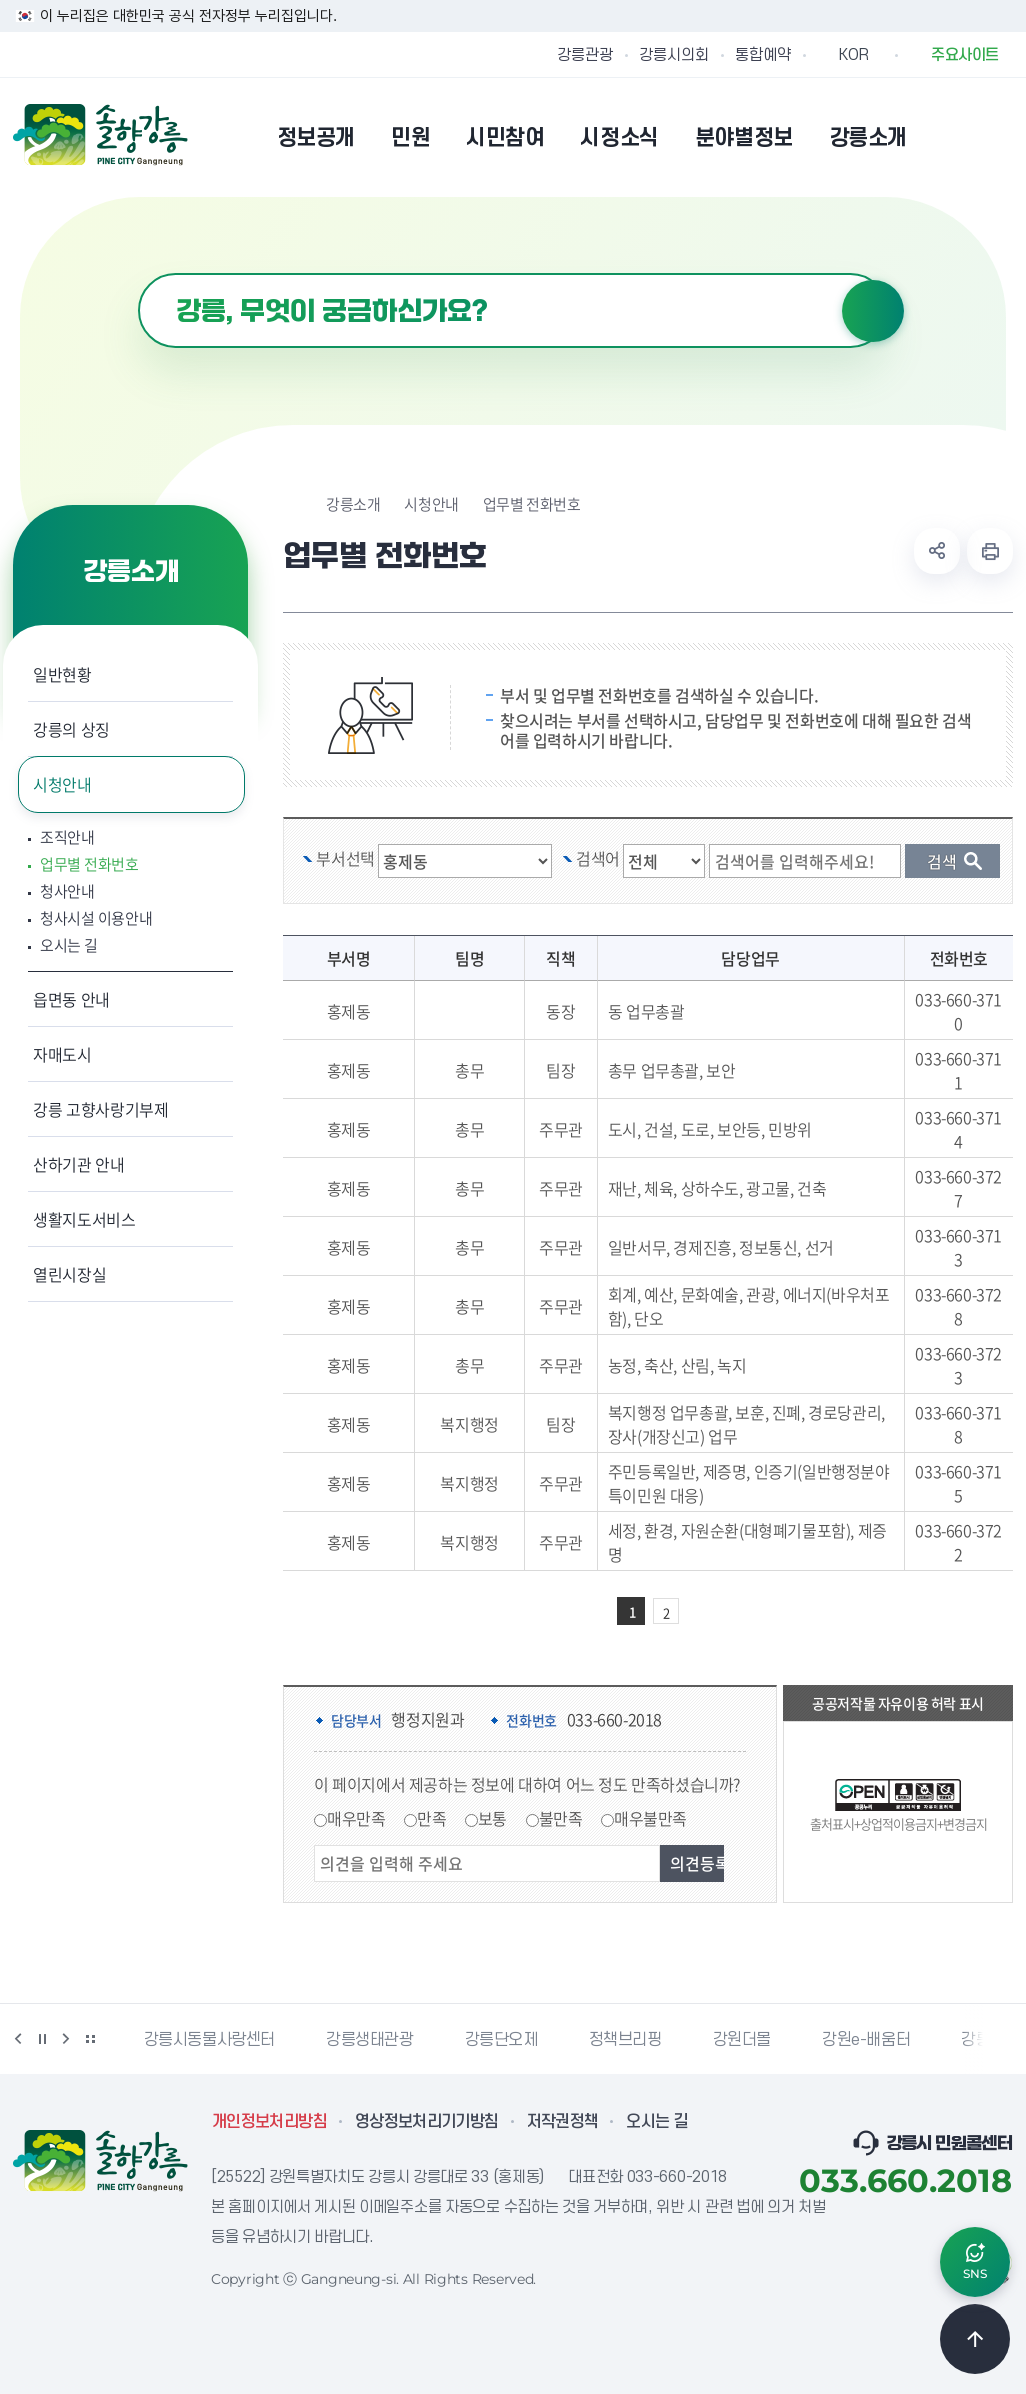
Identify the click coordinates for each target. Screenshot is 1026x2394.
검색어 (598, 858)
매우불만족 (650, 1818)
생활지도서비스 (84, 1219)
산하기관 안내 (79, 1164)
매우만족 (356, 1818)
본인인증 (949, 137)
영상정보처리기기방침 (427, 2122)
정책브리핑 (625, 2040)
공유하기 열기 (937, 551)
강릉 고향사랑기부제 (101, 1109)
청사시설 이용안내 (96, 918)
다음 (66, 2039)
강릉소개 (353, 504)
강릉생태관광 (370, 2040)
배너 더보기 (90, 2039)
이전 (18, 2039)
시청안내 (62, 784)
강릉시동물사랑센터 (209, 2040)
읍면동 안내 (71, 999)
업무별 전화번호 (89, 864)
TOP (975, 2339)
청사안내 (67, 891)
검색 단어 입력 (815, 844)
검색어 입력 (138, 273)
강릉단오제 (501, 2040)
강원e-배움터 (866, 2040)
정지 (42, 2039)
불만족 (561, 1818)
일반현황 (62, 674)
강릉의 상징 (71, 729)
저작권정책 (563, 2122)
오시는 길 (69, 945)
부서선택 (345, 858)
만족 (431, 1818)
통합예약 (763, 55)
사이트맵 (1000, 137)
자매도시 (62, 1054)
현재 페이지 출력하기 (990, 551)
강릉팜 (983, 2040)
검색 (873, 311)
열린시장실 (69, 1274)
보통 (492, 1818)
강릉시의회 (674, 55)
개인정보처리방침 (269, 2122)
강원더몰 (742, 2040)
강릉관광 (585, 55)
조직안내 (67, 837)
